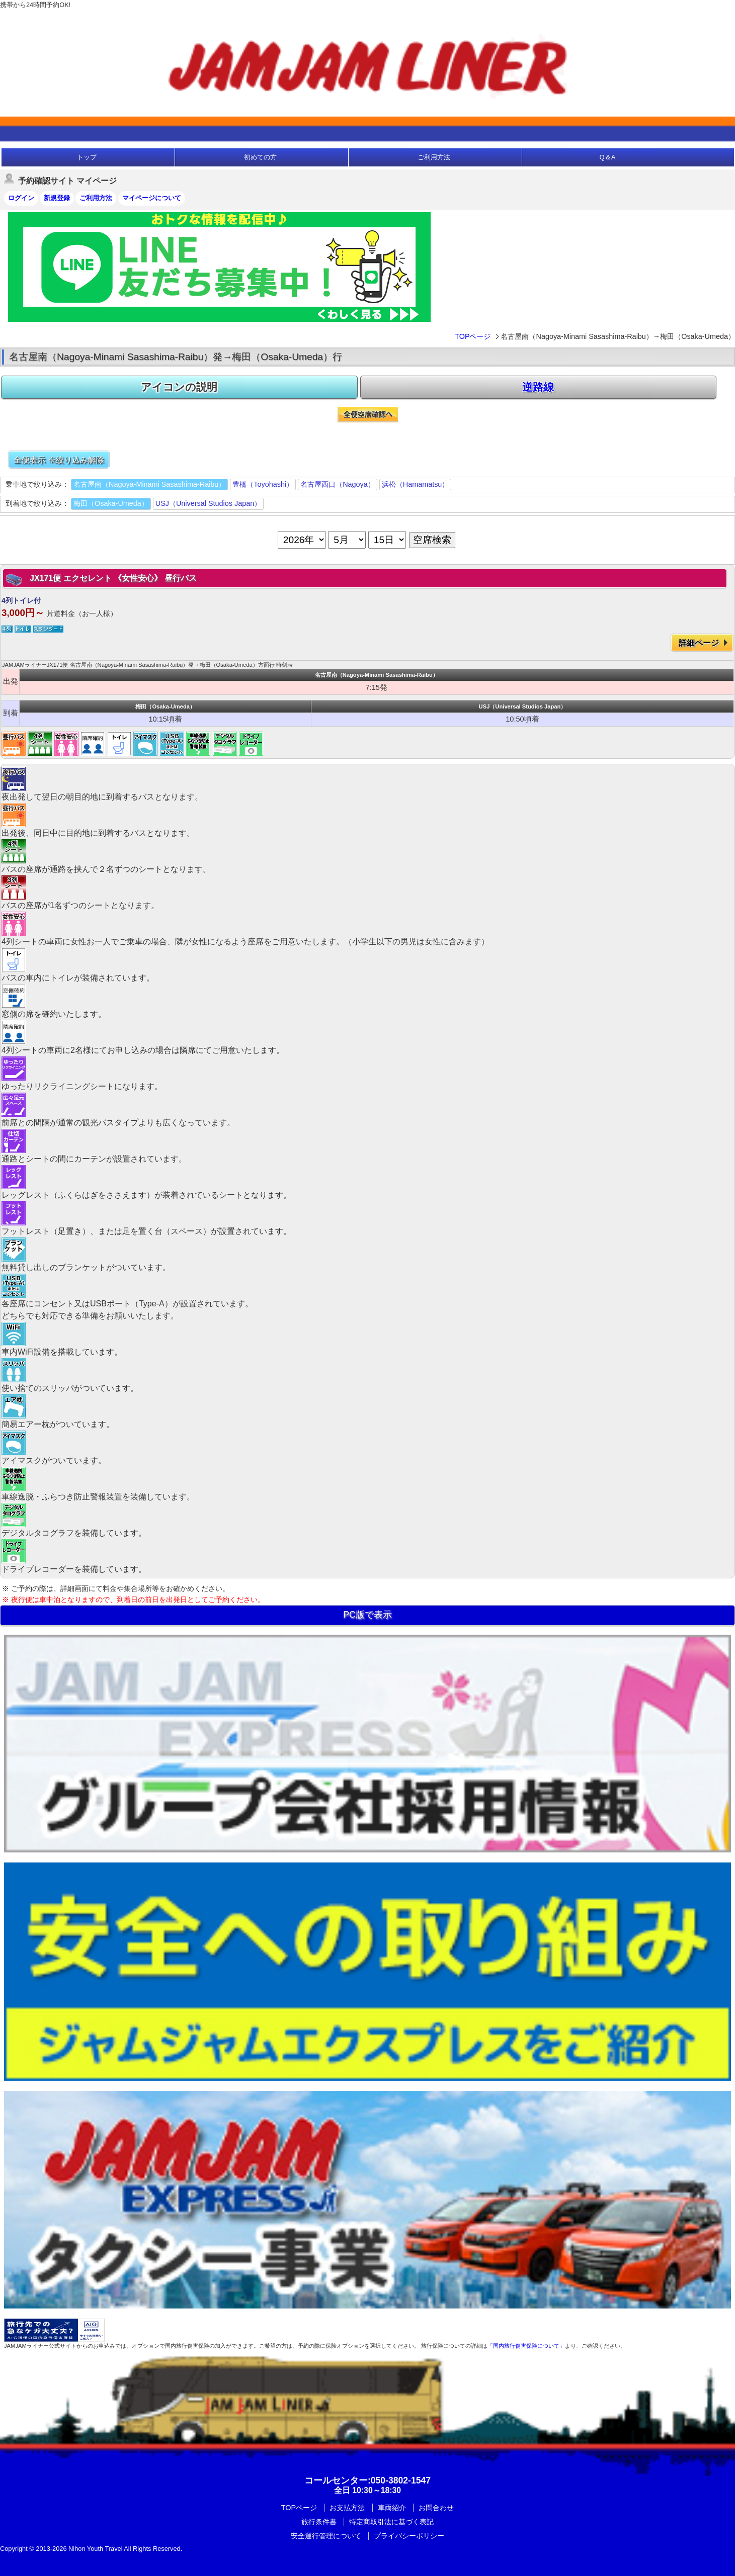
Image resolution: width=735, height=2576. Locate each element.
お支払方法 (347, 2508)
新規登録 (57, 198)
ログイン (21, 198)
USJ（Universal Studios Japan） (208, 503)
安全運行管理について (326, 2536)
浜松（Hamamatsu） (415, 484)
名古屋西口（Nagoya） (337, 484)
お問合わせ (436, 2508)
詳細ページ (699, 643)
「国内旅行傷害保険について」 (526, 2346)
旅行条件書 (319, 2522)
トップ (87, 157)
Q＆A (608, 157)
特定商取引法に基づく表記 (391, 2522)
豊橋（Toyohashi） (262, 484)
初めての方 (260, 157)
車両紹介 (392, 2508)
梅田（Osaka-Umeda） (110, 503)
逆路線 (538, 387)
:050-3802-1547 (367, 2480)
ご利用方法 (434, 157)
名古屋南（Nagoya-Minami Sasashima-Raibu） (149, 484)
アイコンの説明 (179, 387)
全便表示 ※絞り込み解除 (59, 460)
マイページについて (151, 198)
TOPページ (473, 336)
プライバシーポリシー (409, 2536)
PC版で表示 (367, 1615)
